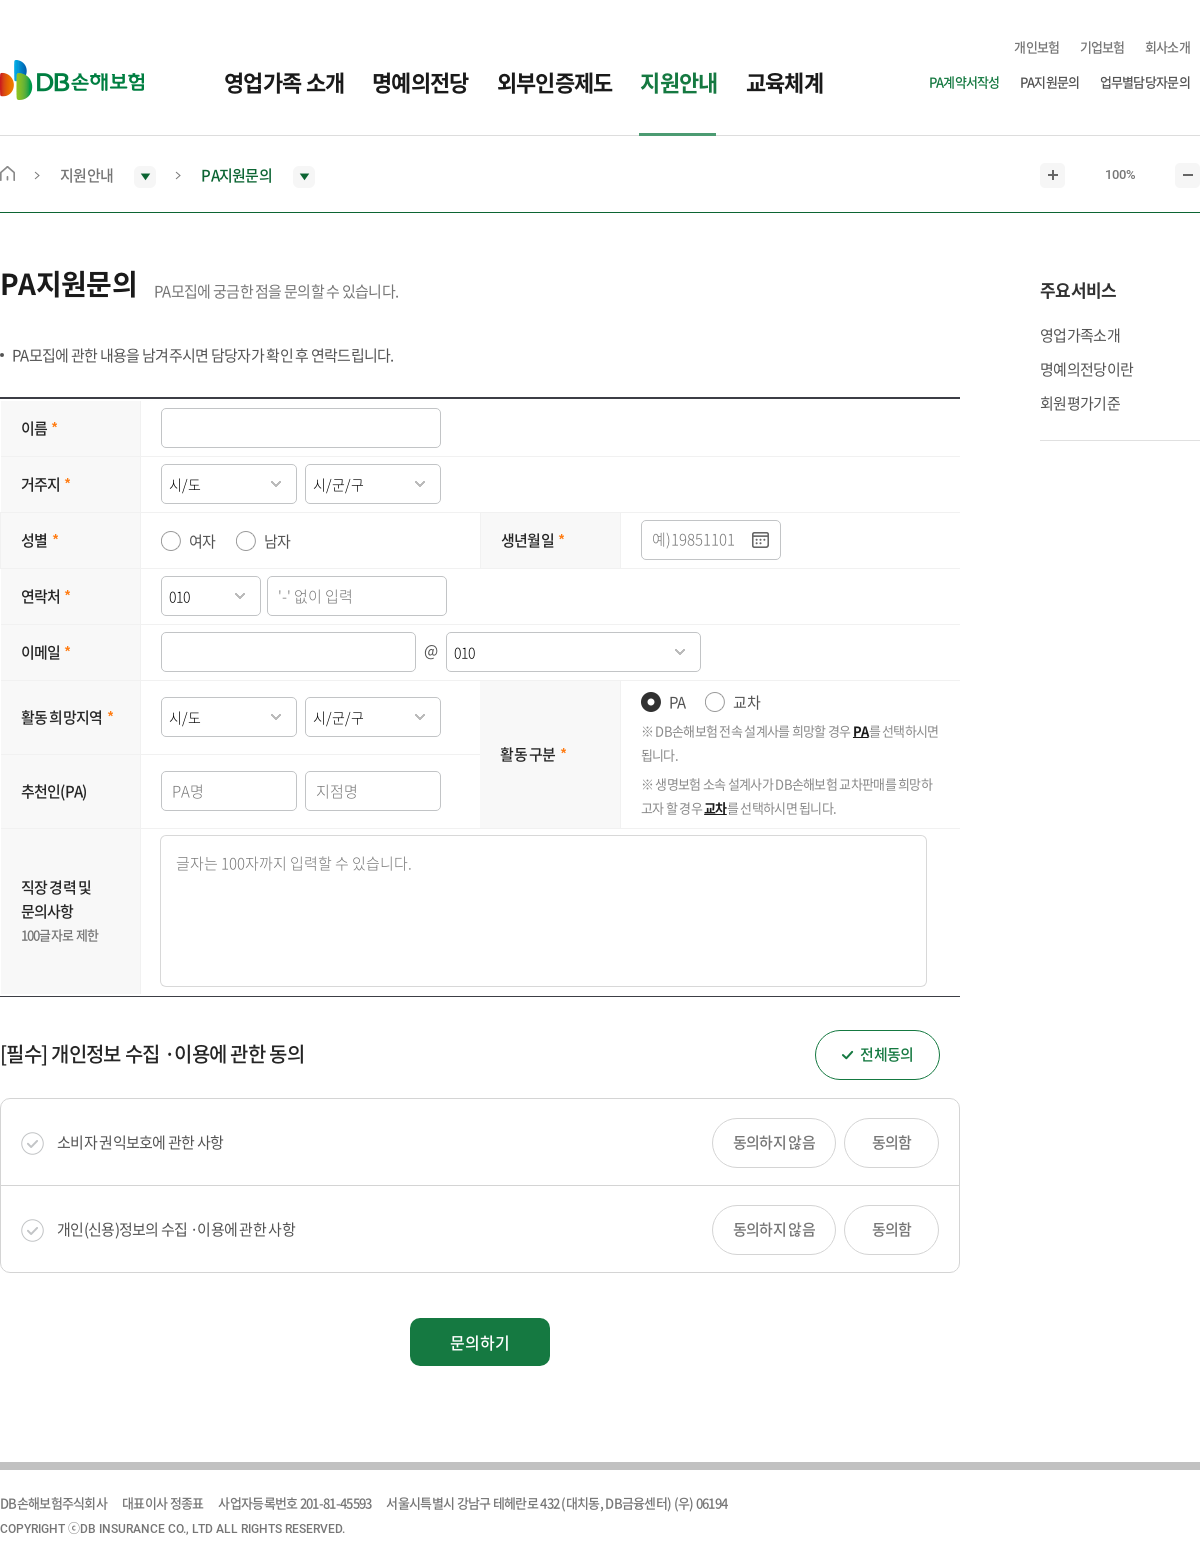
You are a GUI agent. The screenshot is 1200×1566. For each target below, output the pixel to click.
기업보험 (1102, 46)
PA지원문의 (1050, 81)
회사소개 (1167, 46)
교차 (746, 702)
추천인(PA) (54, 791)
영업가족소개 (1080, 335)
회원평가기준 (1080, 403)
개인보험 (1036, 46)
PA (677, 702)
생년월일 (527, 540)
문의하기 (480, 1342)
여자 (202, 541)
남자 (277, 541)
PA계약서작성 (964, 81)
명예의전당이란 (1086, 369)
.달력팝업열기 (761, 540)
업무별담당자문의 (1145, 81)
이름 (34, 428)
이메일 (41, 652)
